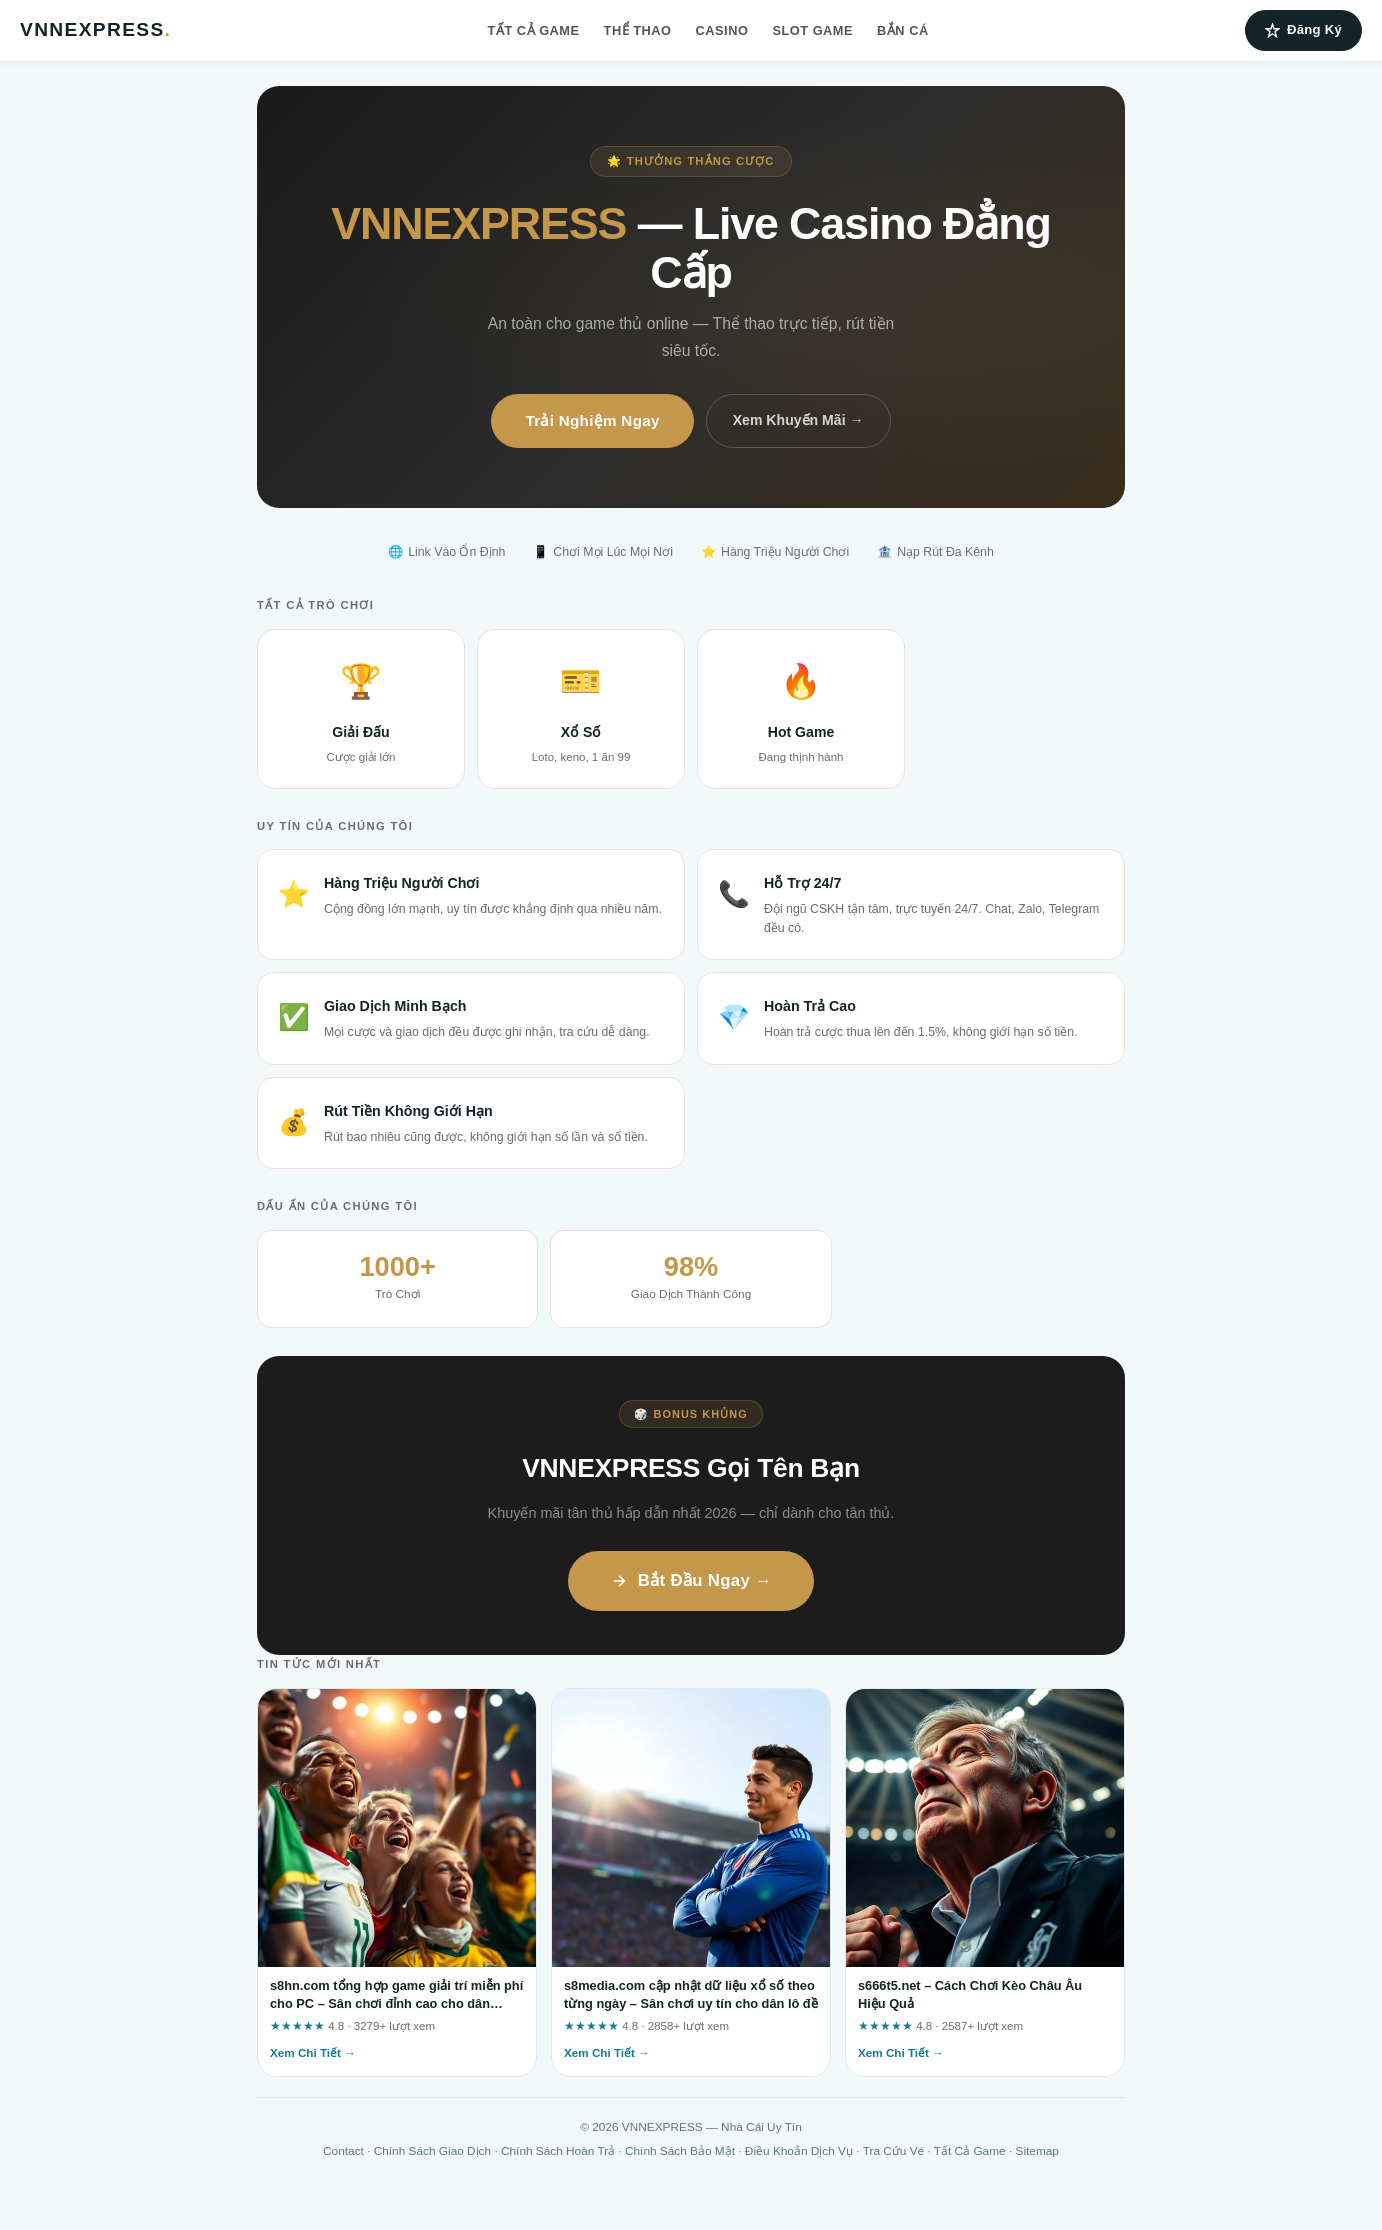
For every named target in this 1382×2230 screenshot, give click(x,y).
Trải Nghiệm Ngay (592, 420)
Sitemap (1037, 2151)
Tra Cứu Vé (893, 2151)
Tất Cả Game (534, 30)
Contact (343, 2151)
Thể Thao (638, 30)
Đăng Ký (1303, 30)
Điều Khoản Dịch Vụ (799, 2151)
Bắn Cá (903, 30)
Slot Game (812, 30)
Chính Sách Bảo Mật (680, 2151)
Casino (722, 30)
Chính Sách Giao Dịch (432, 2151)
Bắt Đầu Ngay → (691, 1580)
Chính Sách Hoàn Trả (558, 2151)
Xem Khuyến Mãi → (798, 420)
